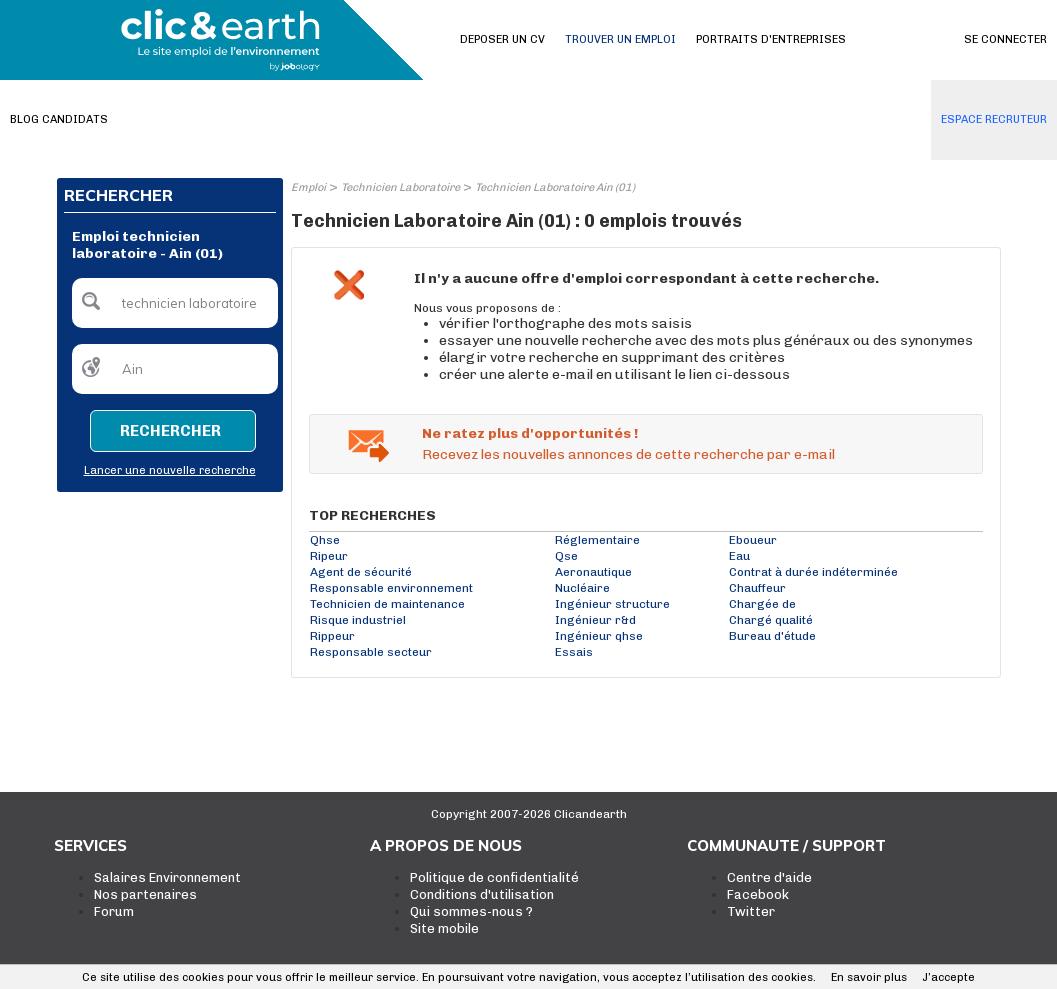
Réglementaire (597, 540)
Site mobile (444, 928)
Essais (574, 652)
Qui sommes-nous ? (471, 911)
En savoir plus (869, 977)
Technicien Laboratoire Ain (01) (555, 187)
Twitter (751, 911)
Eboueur (753, 540)
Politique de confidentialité (494, 877)
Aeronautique (593, 572)
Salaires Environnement (167, 877)
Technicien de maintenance (387, 604)
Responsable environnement (391, 588)
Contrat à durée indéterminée (813, 572)
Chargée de (762, 604)
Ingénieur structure (612, 604)
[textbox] (175, 303)
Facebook (758, 894)
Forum (114, 911)
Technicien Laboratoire (400, 187)
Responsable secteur (371, 652)
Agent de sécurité (361, 572)
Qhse (325, 540)
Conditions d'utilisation (482, 894)
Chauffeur (757, 588)
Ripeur (329, 556)
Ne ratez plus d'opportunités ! (530, 433)
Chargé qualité (771, 620)
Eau (739, 556)
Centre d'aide (769, 877)
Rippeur (332, 636)
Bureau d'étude (772, 636)
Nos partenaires (145, 894)
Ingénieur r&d (595, 620)
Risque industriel (358, 620)
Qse (566, 556)
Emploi (308, 187)
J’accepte (948, 977)
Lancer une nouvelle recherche (170, 470)
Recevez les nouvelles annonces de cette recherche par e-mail (628, 454)
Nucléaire (582, 588)
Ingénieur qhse (599, 636)
